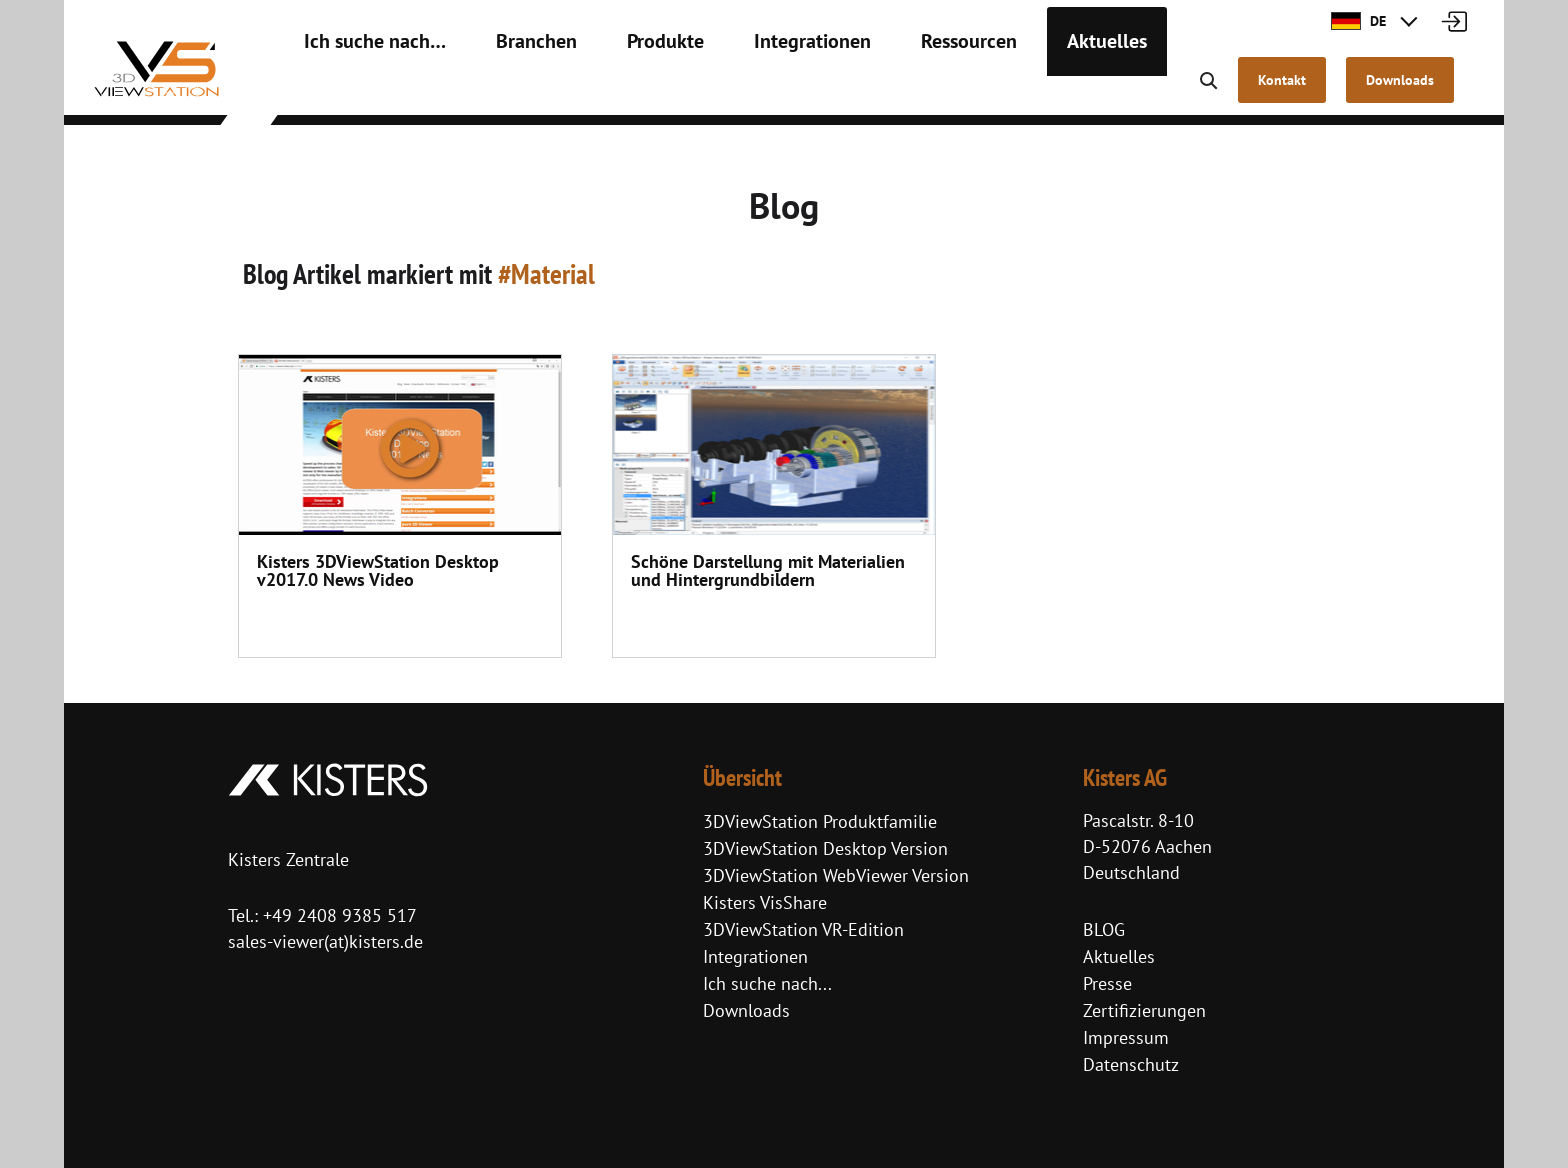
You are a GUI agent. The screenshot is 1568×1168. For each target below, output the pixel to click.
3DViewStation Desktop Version (825, 848)
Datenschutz (1131, 1064)
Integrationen (746, 90)
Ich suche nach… (361, 90)
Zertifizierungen (1144, 1010)
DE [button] (1358, 21)
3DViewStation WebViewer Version (836, 875)
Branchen (501, 90)
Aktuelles (1006, 90)
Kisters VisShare (765, 902)
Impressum (1126, 1037)
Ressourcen (883, 90)
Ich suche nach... (767, 983)
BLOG (1104, 929)
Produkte (616, 90)
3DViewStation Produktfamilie (820, 821)
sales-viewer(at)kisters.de (325, 941)
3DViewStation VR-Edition (803, 929)
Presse (1107, 983)
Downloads (746, 1010)
